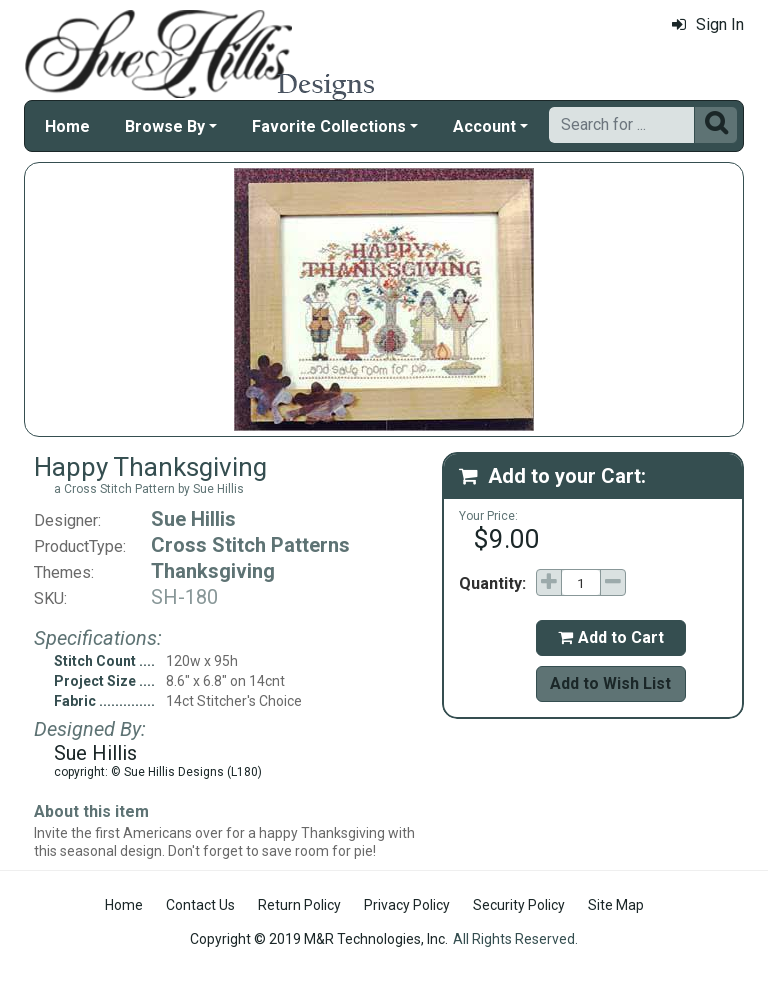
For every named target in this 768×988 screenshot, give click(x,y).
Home (67, 126)
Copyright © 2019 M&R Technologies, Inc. (319, 939)
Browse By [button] (165, 126)
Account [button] (484, 126)
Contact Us (200, 905)
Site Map (616, 905)
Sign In (708, 24)
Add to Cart (611, 637)
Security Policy (519, 905)
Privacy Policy (407, 905)
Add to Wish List (610, 683)
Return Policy (299, 905)
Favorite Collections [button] (329, 126)
